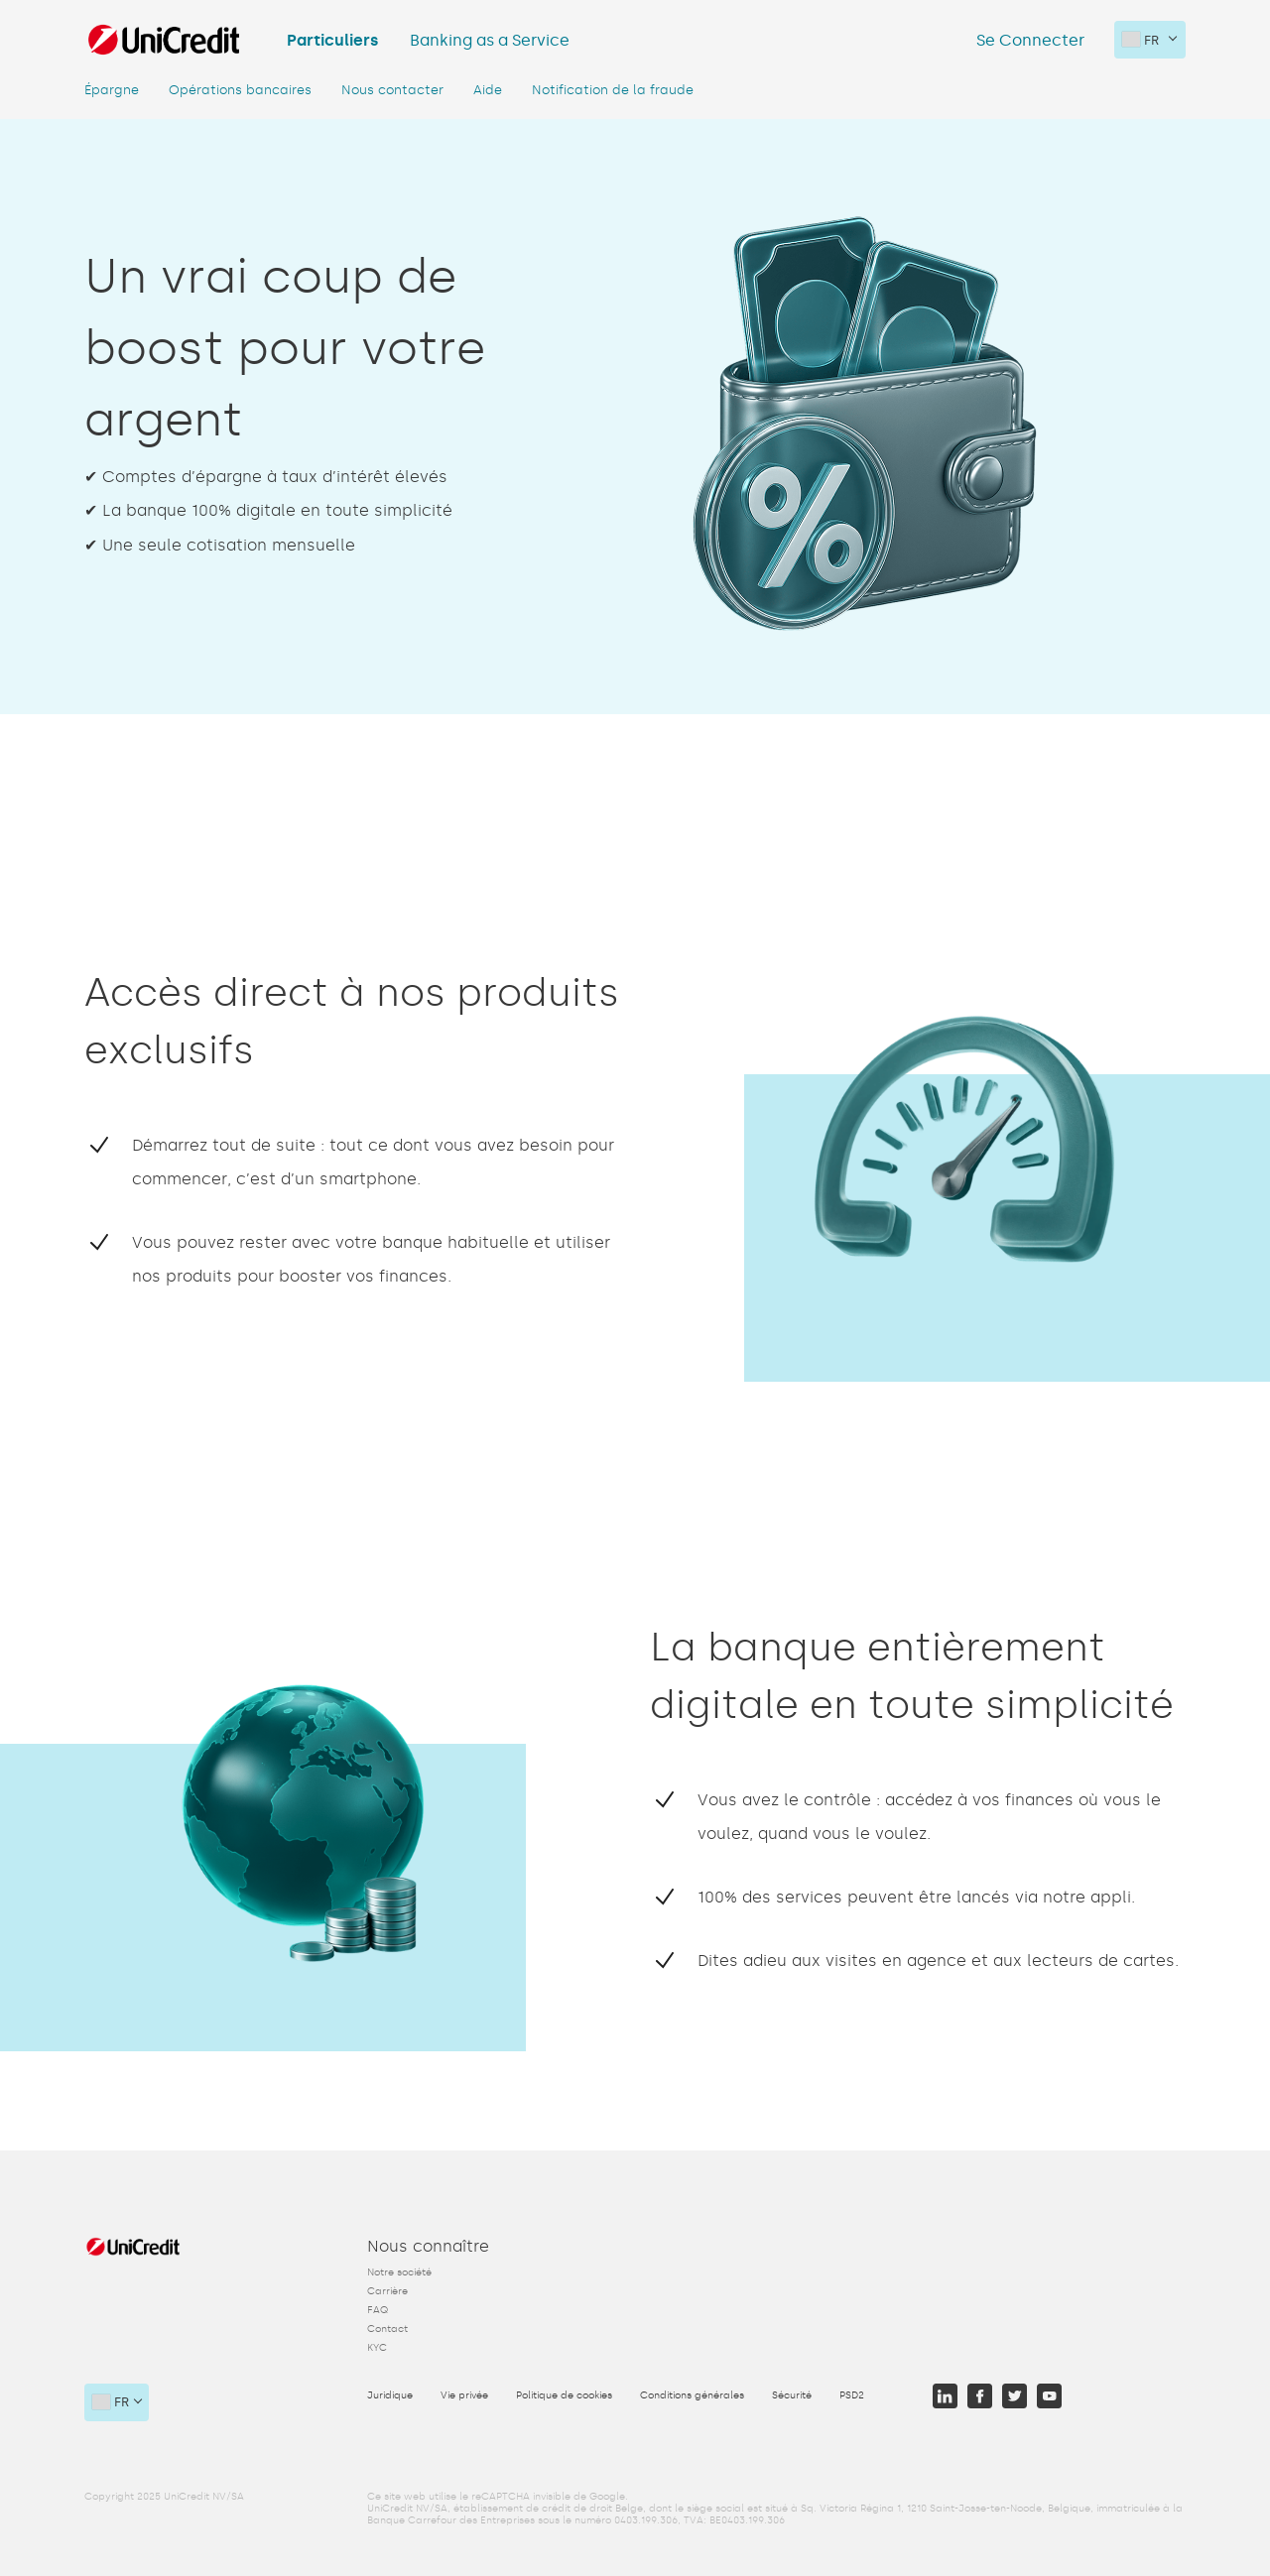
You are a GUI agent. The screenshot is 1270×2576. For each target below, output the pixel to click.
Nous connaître (428, 2246)
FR (1140, 40)
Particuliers (332, 40)
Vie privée (464, 2395)
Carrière (387, 2291)
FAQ (377, 2310)
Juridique (390, 2395)
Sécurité (792, 2395)
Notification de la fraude (613, 89)
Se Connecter (1030, 40)
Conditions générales (692, 2395)
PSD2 (851, 2395)
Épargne (111, 89)
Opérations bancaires (240, 89)
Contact (387, 2329)
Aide (487, 89)
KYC (377, 2348)
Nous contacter (392, 89)
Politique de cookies (564, 2395)
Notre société (399, 2272)
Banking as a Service (490, 40)
